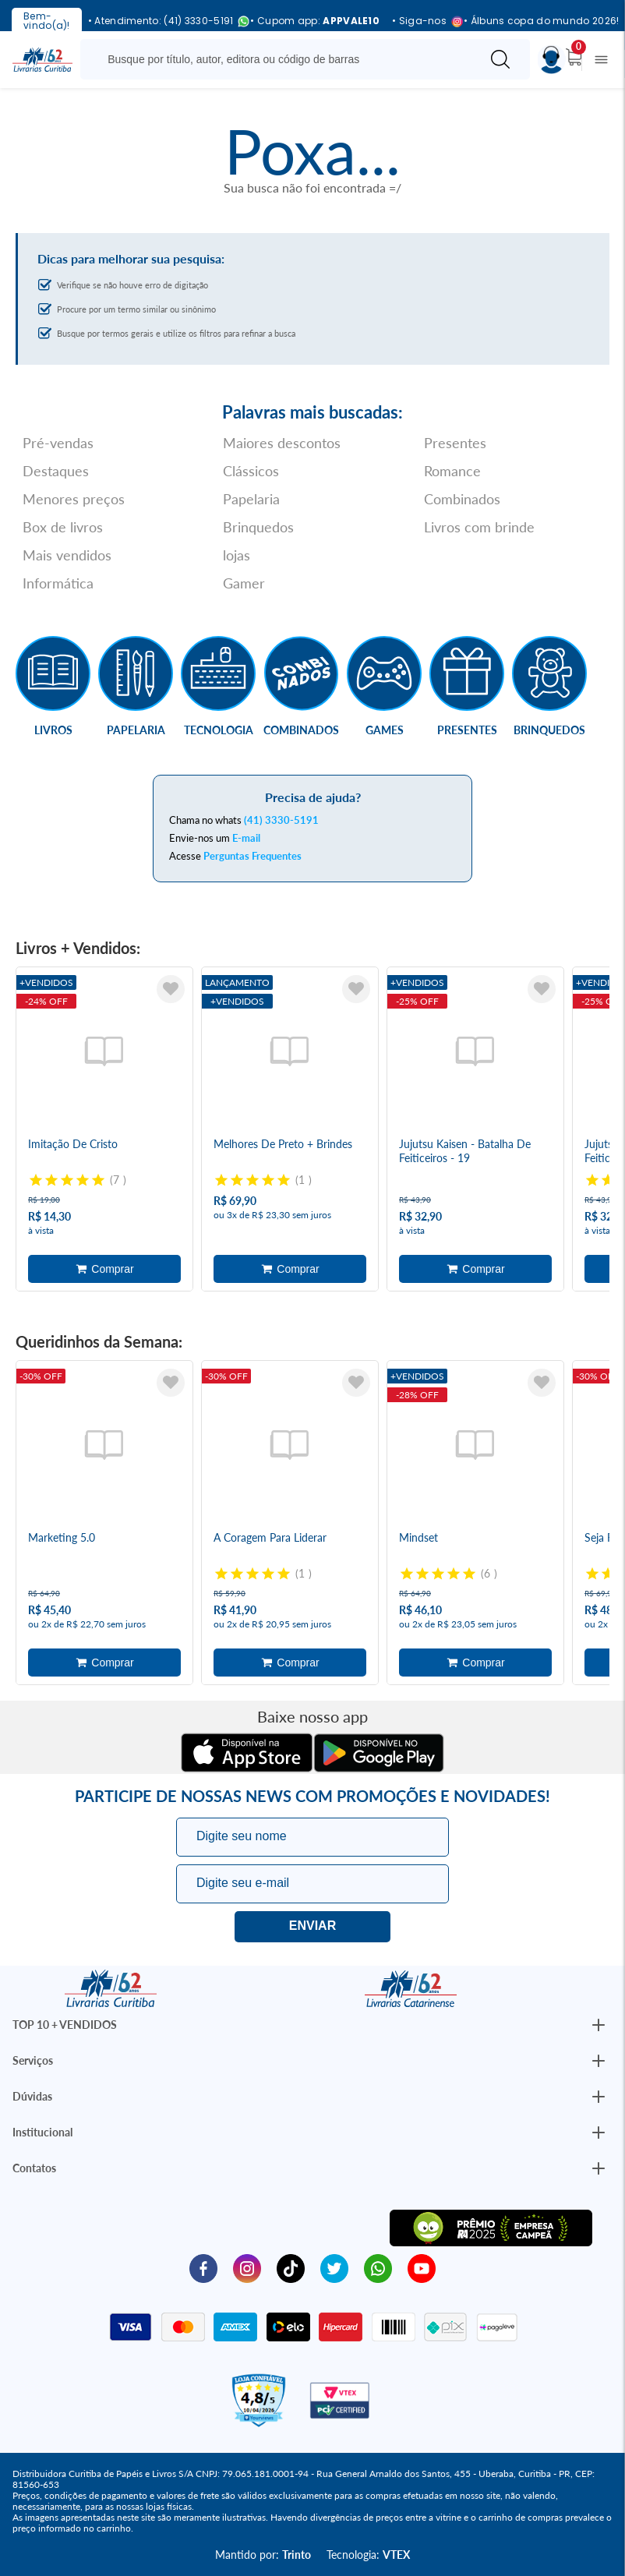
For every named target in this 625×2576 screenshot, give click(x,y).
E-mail (246, 838)
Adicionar (104, 1269)
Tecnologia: (368, 2554)
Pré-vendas (58, 442)
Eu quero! (312, 1926)
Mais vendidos (67, 555)
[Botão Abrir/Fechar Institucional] (598, 2025)
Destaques (56, 470)
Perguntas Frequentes (252, 856)
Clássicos (251, 470)
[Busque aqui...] (283, 59)
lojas (236, 555)
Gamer (244, 583)
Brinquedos (258, 526)
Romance (452, 470)
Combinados (462, 498)
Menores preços (74, 498)
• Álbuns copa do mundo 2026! (541, 21)
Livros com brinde (479, 526)
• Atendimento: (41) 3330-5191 (163, 21)
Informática (58, 583)
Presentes (455, 442)
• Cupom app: (315, 21)
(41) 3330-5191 (281, 820)
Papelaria (251, 498)
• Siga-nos (421, 21)
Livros (53, 729)
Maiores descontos (282, 442)
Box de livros (63, 526)
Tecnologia (218, 729)
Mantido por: (263, 2554)
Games (384, 729)
